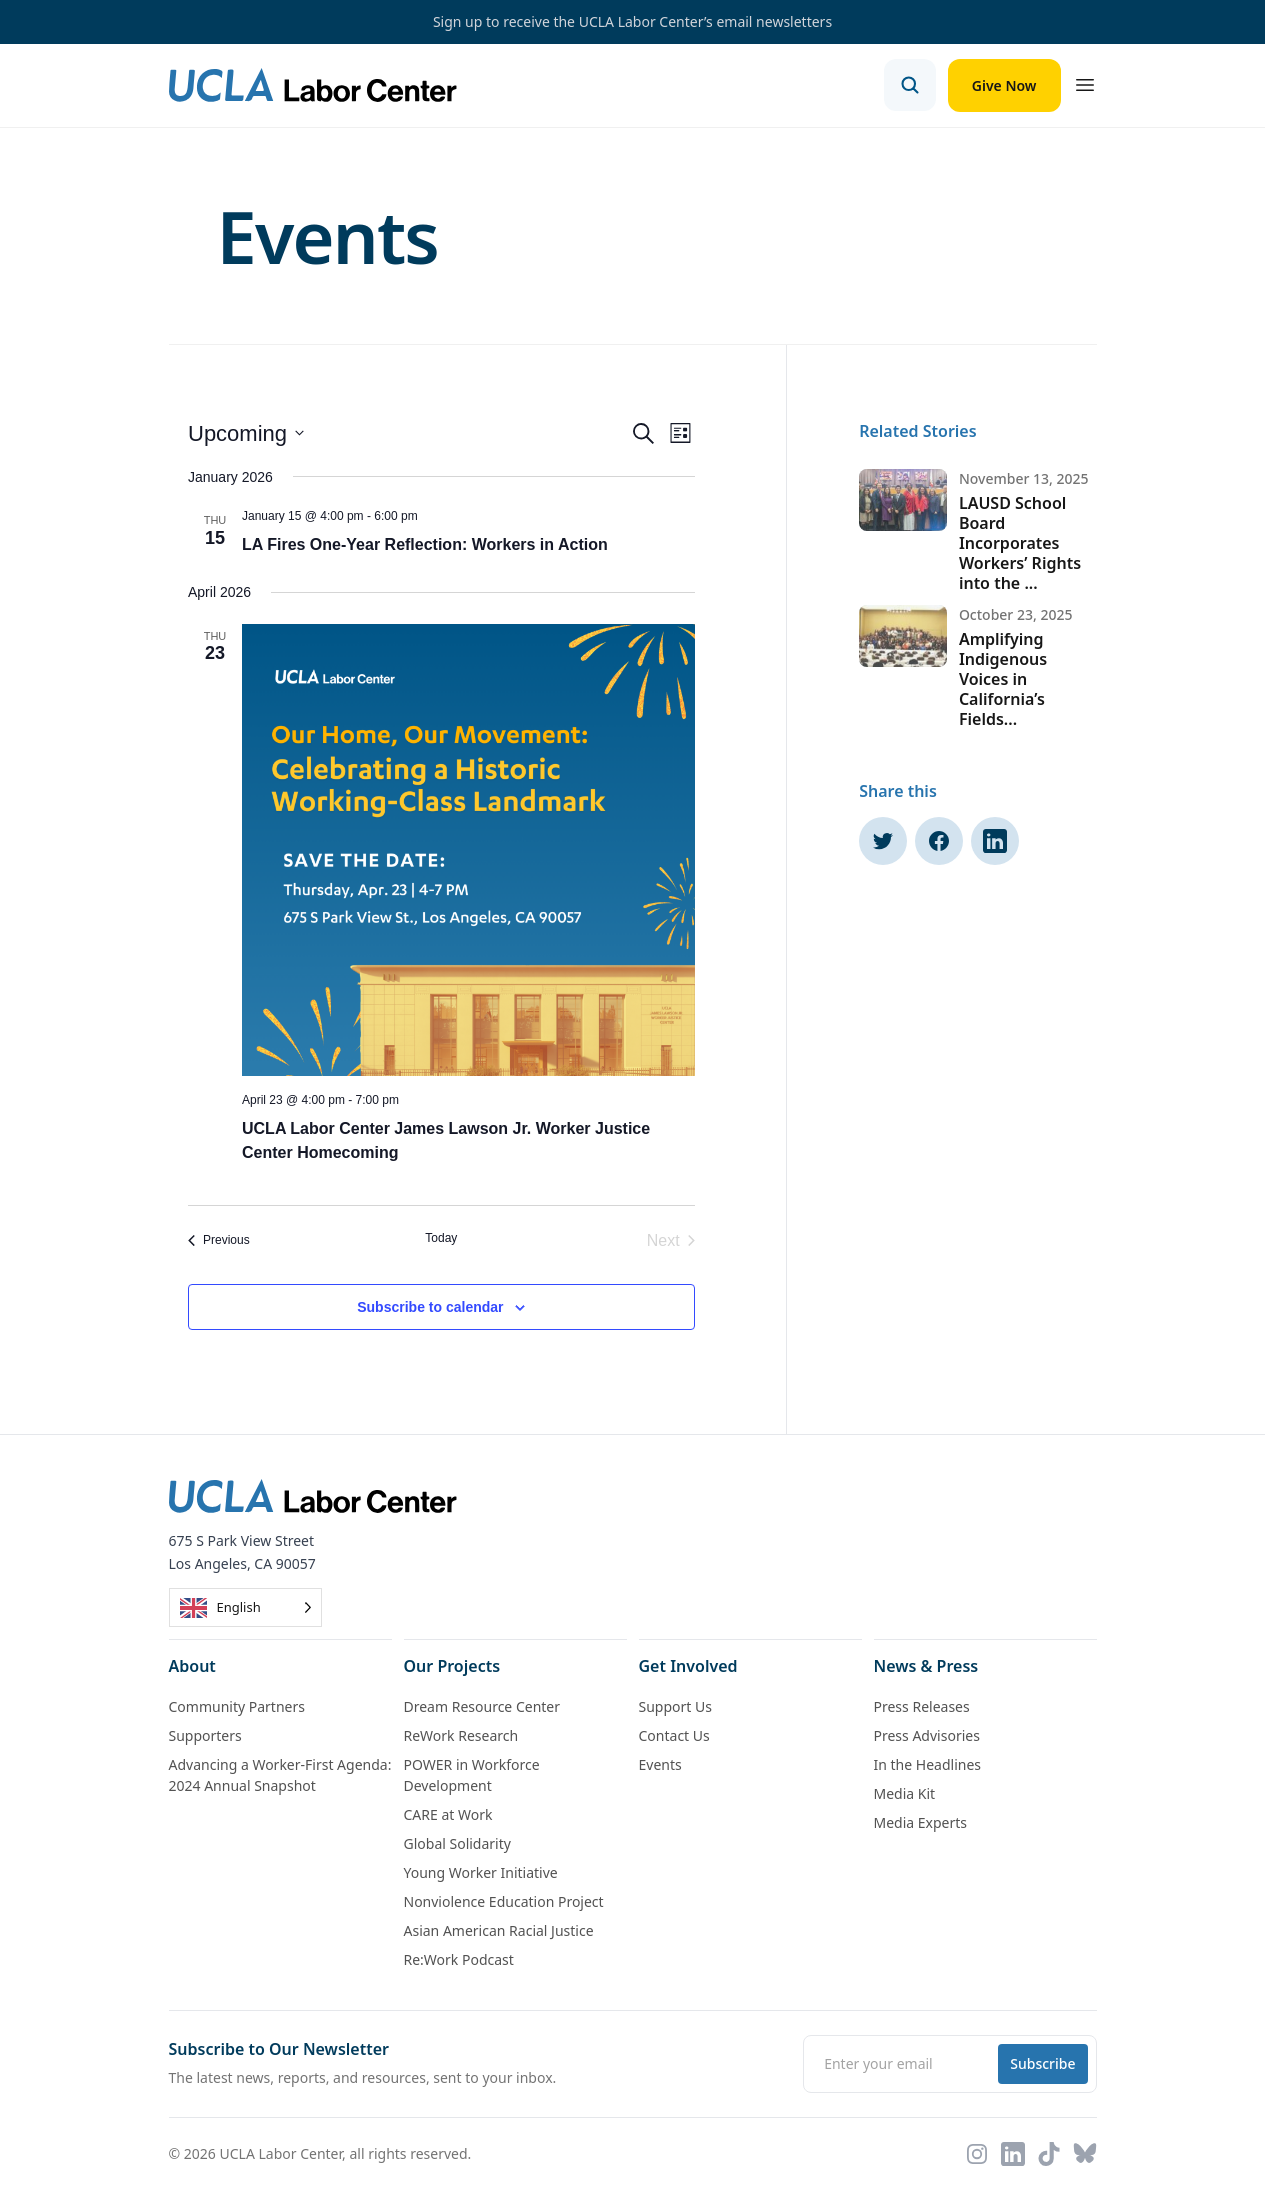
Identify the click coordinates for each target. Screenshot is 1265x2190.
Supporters (205, 1735)
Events (660, 1764)
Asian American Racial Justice (499, 1930)
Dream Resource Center (482, 1706)
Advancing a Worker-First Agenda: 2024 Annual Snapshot (280, 1775)
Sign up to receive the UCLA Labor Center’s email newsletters (632, 21)
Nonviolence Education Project (504, 1901)
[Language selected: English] (245, 1607)
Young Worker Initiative (481, 1872)
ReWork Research (461, 1735)
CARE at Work (448, 1814)
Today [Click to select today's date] (441, 1238)
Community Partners (237, 1706)
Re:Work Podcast (459, 1959)
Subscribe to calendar (430, 1307)
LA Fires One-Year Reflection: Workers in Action (425, 544)
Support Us (675, 1706)
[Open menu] (1085, 85)
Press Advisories (927, 1735)
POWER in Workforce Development (472, 1775)
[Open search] (910, 85)
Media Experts (921, 1822)
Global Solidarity (457, 1843)
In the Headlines (928, 1764)
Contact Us (674, 1735)
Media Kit (905, 1793)
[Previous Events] (219, 1241)
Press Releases (922, 1706)
